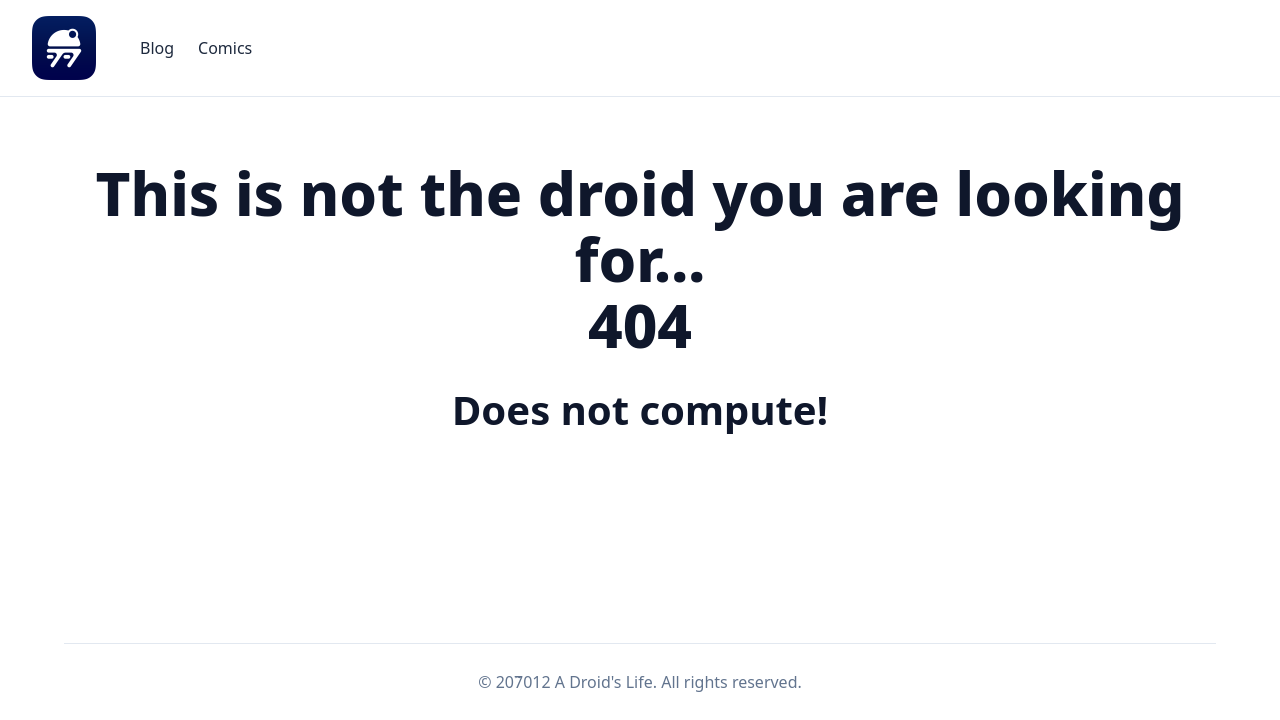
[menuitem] (157, 48)
